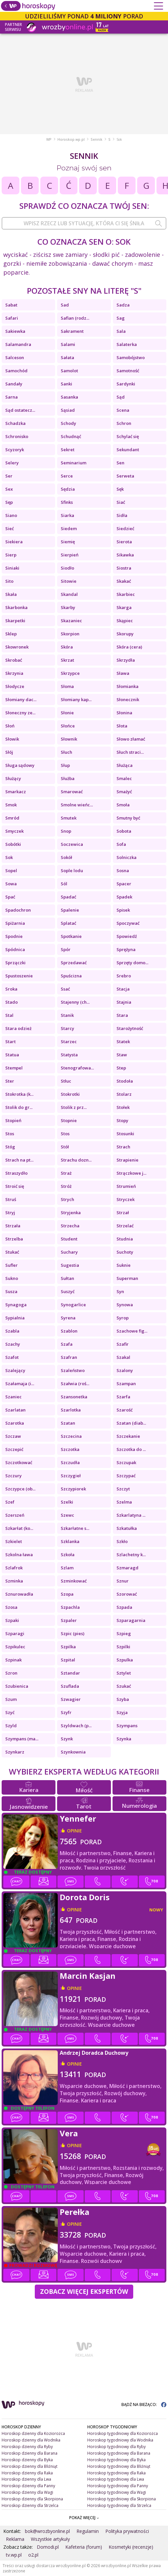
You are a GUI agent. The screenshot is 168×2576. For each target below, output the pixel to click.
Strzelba (14, 1239)
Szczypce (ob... (20, 1489)
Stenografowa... (77, 1068)
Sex (9, 489)
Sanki (66, 384)
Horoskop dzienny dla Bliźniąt (29, 2466)
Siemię (68, 542)
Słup (65, 765)
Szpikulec (15, 1647)
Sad (65, 305)
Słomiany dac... (20, 699)
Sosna (122, 870)
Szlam (67, 1568)
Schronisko (16, 436)
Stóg (10, 1147)
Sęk (120, 489)
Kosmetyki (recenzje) (131, 2547)
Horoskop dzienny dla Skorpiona (32, 2499)
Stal (9, 1015)
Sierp (10, 555)
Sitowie (68, 581)
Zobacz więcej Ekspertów (84, 2291)
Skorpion (70, 634)
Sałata (67, 357)
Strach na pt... (19, 1160)
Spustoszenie (19, 976)
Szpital (68, 1660)
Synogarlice (73, 1305)
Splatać (68, 923)
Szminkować (74, 1581)
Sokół (66, 857)
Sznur (122, 1581)
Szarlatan (15, 1410)
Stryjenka (71, 1212)
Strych (67, 1199)
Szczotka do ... (131, 1449)
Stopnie (69, 1120)
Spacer (123, 884)
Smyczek (14, 831)
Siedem (69, 528)
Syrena (68, 1318)
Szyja (122, 1712)
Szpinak (13, 1660)
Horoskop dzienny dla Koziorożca (33, 2433)
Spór (66, 949)
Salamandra (18, 344)
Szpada (124, 1607)
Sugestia (70, 1265)
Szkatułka (126, 1528)
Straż (66, 1173)
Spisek (123, 910)
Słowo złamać (130, 739)
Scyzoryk (14, 450)
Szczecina (71, 1436)
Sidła (121, 515)
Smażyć (124, 792)
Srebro (123, 976)
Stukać (12, 1252)
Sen (120, 463)
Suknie (123, 1265)
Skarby (68, 607)
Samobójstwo (130, 357)
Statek (123, 1041)
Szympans (126, 1726)
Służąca (124, 765)
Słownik (69, 739)
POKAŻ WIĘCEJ (84, 2517)
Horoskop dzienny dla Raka (27, 2473)
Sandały (13, 384)
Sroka (11, 989)
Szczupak (126, 1462)
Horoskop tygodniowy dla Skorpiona (121, 2499)
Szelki (67, 1502)
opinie (74, 1831)
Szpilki (123, 1647)
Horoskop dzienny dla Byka (27, 2460)
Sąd (120, 397)
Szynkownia (73, 1752)
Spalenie (70, 910)
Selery (12, 463)
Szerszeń (14, 1515)
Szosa (11, 1607)
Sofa (121, 844)
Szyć (9, 1712)
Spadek (124, 897)
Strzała (12, 1226)
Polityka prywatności (127, 2531)
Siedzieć (125, 528)
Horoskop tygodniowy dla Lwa (115, 2479)
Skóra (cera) (129, 647)
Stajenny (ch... (75, 1002)
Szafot (12, 1357)
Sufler (11, 1265)
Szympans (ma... (21, 1739)
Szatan (68, 1423)
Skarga (124, 607)
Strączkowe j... (131, 1173)
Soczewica (72, 844)
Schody (68, 423)
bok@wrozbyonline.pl (47, 2531)
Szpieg (123, 1633)
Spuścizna (71, 976)
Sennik (96, 139)
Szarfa (123, 1397)
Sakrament (72, 331)
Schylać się (127, 436)
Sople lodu (72, 870)
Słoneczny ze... (20, 713)
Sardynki (125, 384)
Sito (9, 581)
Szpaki (12, 1620)
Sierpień (69, 555)
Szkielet (13, 1541)
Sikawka (125, 555)
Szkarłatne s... (75, 1528)
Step (121, 1068)
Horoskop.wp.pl (71, 139)
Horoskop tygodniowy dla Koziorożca (122, 2433)
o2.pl (33, 2555)
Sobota (123, 831)
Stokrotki (70, 1094)
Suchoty (124, 1252)
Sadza (123, 305)
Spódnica (15, 949)
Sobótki (13, 844)
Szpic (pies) (72, 1633)
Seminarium (73, 463)
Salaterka (126, 344)
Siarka (67, 515)
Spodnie (14, 936)
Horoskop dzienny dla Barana (29, 2453)
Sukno (11, 1278)
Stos (9, 1134)
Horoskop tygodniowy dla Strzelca (119, 2505)
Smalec (124, 778)
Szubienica (16, 1686)
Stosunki (125, 1134)
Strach (123, 1147)
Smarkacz (15, 792)
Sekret (67, 450)
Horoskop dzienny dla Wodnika (31, 2440)
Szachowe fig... (131, 1331)
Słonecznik (127, 699)
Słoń (9, 726)
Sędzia (68, 489)
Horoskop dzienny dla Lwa (26, 2479)
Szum (11, 1699)
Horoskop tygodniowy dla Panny (117, 2486)
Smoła (123, 805)
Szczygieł (71, 1476)
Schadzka (15, 423)
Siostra (123, 568)
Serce (67, 476)
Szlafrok (14, 1568)
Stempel (14, 1068)
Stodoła (124, 1081)
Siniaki (12, 568)
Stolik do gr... (18, 1107)
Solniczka (126, 857)
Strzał (122, 1212)
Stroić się (14, 1186)
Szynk (67, 1739)
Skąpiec (124, 621)
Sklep (11, 634)
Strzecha (70, 1226)
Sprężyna (126, 949)
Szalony (124, 1370)
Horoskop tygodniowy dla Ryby (116, 2446)
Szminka (14, 1581)
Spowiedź (126, 936)
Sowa (11, 884)
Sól (64, 884)
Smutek (68, 818)
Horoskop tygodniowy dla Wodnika (120, 2440)
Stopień (13, 1120)
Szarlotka (71, 1410)
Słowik (12, 739)
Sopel (11, 870)
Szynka (123, 1739)
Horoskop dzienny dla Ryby (27, 2446)
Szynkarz (14, 1752)
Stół (65, 1147)
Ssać (65, 989)
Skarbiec (125, 594)
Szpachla (70, 1607)
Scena (122, 410)
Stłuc (66, 1081)
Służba (67, 778)
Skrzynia (14, 673)
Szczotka (70, 1449)
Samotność (127, 371)
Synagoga (16, 1305)
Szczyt (123, 1489)
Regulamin (87, 2531)
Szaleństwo (73, 1370)
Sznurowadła (19, 1594)
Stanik (67, 1015)
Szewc (67, 1515)
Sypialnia (15, 1318)
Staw (121, 1055)
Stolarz (124, 1094)
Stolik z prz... (74, 1107)
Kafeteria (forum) (83, 2547)
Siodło (67, 568)
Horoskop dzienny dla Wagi (27, 2492)
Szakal (123, 1357)
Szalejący (15, 1370)
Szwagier (71, 1699)
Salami (68, 344)
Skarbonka (16, 607)
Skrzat (67, 660)
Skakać (123, 581)
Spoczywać (127, 923)
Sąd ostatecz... (20, 410)
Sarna (11, 397)
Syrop (122, 1318)
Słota (121, 726)
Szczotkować (18, 1462)
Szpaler (69, 1620)
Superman (127, 1278)
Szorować (126, 1594)
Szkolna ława (19, 1555)
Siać (120, 502)
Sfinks (67, 502)
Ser (8, 476)
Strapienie (127, 1160)
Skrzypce (70, 673)
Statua (12, 1055)
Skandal (69, 594)
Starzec (69, 1041)
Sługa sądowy (19, 765)
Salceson (14, 357)
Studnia (124, 1239)
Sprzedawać (74, 963)
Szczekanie (128, 1436)
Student (69, 1239)
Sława (122, 673)
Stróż (66, 1186)
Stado (11, 1002)
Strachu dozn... (76, 1160)
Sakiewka (15, 331)
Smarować (72, 792)
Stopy (122, 1120)
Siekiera (14, 542)
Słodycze (14, 686)
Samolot (69, 371)
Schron (123, 423)
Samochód (16, 371)
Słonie (67, 713)
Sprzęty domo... (132, 963)
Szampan (126, 1383)
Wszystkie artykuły (50, 2539)
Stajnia (123, 1002)
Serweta (125, 476)
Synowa (124, 1305)
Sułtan (67, 1278)
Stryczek (125, 1199)
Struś (10, 1199)
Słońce (68, 726)
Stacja (123, 989)
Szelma (124, 1502)
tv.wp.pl (14, 2555)
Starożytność (129, 1028)
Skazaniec (71, 621)
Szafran (69, 1357)
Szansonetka (74, 1397)
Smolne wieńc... (77, 805)
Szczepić (14, 1449)
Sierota (124, 542)
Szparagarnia (130, 1620)
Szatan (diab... (131, 1423)
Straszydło (16, 1173)
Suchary (69, 1252)
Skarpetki (15, 621)
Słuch (66, 752)
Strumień (126, 1186)
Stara (122, 1015)
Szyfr (66, 1712)
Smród (12, 818)
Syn (120, 1291)
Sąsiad (68, 410)
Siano (11, 515)
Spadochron (18, 910)
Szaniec (13, 1397)
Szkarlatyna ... (130, 1515)
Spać (10, 897)
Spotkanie (71, 936)
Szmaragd (127, 1568)
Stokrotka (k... (19, 1094)
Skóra (67, 647)
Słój (9, 752)
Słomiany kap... (76, 699)
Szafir (122, 1344)
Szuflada (70, 1686)
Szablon (69, 1331)
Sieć (9, 528)
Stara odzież (18, 1028)
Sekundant (127, 450)
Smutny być (128, 818)
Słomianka (127, 686)
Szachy (12, 1344)
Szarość (124, 1410)
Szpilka (68, 1647)
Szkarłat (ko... (19, 1528)
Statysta (69, 1055)
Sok (9, 857)
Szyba (122, 1699)
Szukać (123, 1686)
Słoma (67, 686)
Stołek (123, 1107)
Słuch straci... (130, 752)
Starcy (67, 1028)
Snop (66, 831)
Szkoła (67, 1555)
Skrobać (13, 660)
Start (10, 1041)
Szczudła (70, 1462)
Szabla (12, 1331)
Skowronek (17, 647)
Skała (11, 594)
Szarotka (14, 1423)
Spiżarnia (15, 923)
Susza (11, 1291)
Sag (120, 318)
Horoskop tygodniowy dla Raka (116, 2473)
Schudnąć (71, 436)
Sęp (9, 502)
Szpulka (124, 1660)
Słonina (124, 713)
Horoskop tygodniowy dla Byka (116, 2460)
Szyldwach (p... (76, 1726)
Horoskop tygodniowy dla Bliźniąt (118, 2466)
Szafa (67, 1344)
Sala (121, 331)
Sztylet (123, 1673)
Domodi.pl (48, 2547)
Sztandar (70, 1673)
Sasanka (69, 397)
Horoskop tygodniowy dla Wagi (116, 2492)
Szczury (13, 1476)
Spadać (68, 897)
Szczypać (126, 1476)
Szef (9, 1502)
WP (49, 139)
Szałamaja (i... (19, 1383)
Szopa (67, 1594)
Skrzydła (125, 660)
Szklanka (70, 1541)
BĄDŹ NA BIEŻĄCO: (143, 2404)
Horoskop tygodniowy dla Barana (118, 2453)
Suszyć (67, 1291)
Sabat (11, 305)
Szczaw (13, 1436)
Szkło (122, 1541)
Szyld (11, 1726)
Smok (11, 805)
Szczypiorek (73, 1489)
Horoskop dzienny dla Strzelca (30, 2505)
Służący (13, 778)
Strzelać (125, 1226)
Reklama (15, 2539)
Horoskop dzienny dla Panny (28, 2486)
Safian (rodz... (75, 318)
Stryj (10, 1212)
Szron (11, 1673)
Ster (9, 1081)
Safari (11, 318)
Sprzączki (15, 963)
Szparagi (14, 1633)
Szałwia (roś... (75, 1383)
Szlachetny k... (131, 1555)
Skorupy (125, 634)
